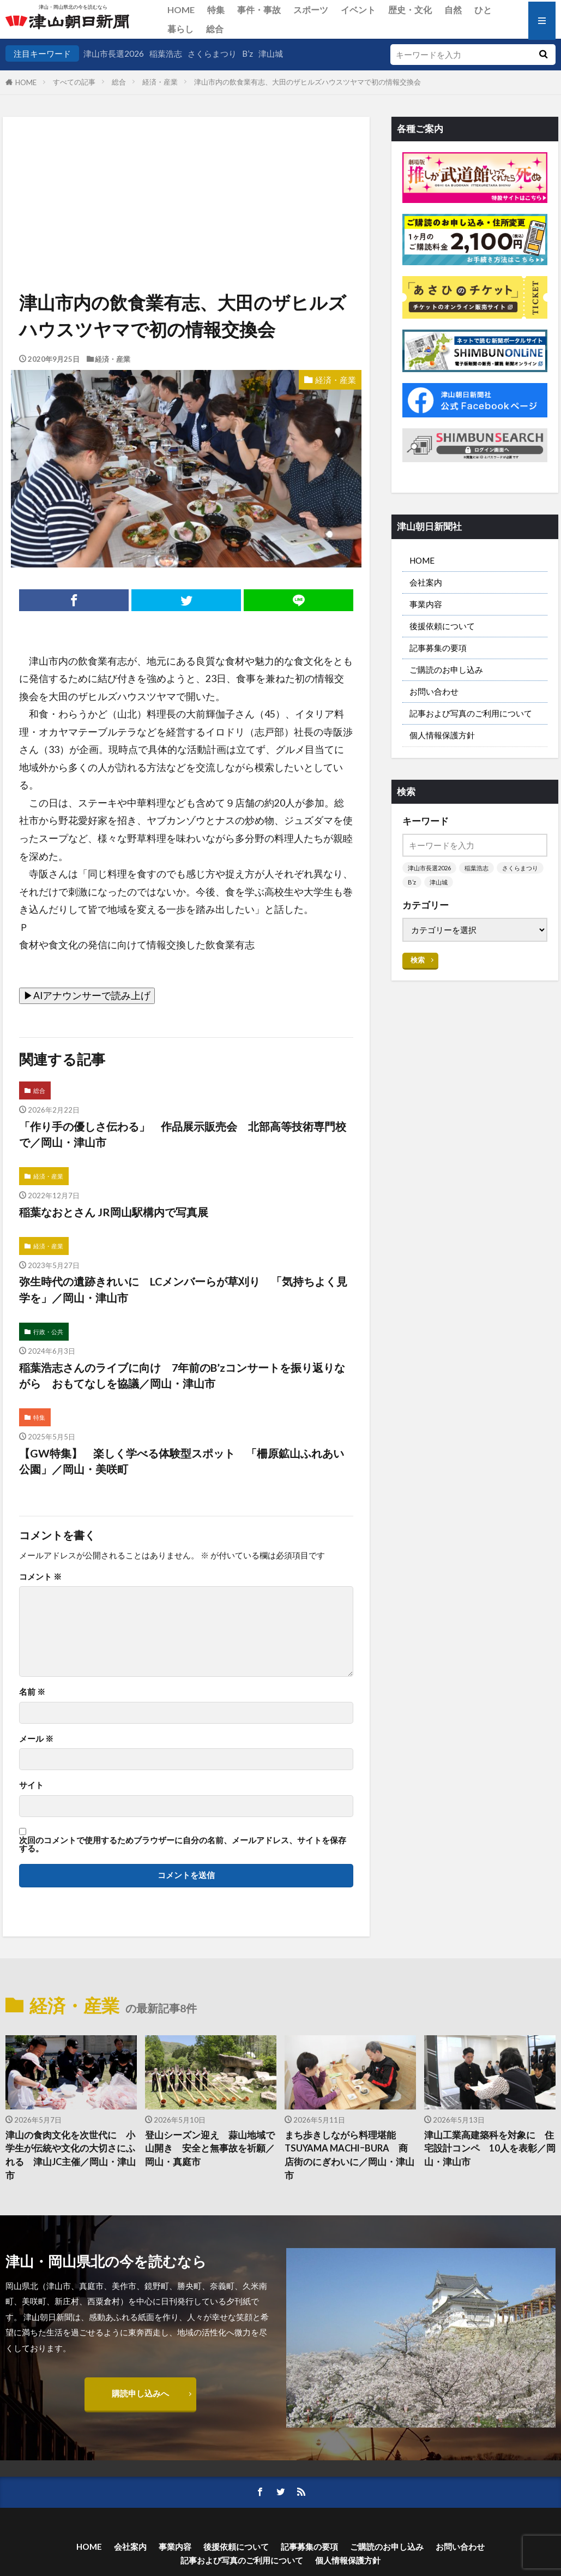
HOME (181, 9)
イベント (358, 9)
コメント (40, 1577)
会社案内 (425, 582)
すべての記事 (74, 81)
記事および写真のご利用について (470, 713)
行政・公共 (48, 1331)
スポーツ (310, 9)
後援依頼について (442, 626)
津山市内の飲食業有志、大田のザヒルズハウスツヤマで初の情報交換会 (307, 81)
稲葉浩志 (165, 53)
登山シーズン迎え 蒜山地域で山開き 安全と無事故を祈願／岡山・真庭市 (210, 2149)
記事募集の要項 (438, 648)
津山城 (270, 53)
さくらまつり (212, 53)
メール (36, 1739)
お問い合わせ (434, 691)
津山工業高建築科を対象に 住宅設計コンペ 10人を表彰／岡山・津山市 (490, 2149)
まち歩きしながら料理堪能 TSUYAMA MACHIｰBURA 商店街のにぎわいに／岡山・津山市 (349, 2155)
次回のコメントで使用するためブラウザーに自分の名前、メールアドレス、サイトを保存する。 (182, 1844)
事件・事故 (259, 9)
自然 (453, 9)
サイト (31, 1785)
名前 (32, 1692)
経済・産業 (160, 81)
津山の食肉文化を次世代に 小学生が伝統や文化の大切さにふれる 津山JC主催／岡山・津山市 (70, 2155)
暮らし (180, 28)
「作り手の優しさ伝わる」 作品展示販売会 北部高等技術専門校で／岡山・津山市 (182, 1134)
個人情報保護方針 (442, 735)
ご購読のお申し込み (446, 669)
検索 (418, 959)
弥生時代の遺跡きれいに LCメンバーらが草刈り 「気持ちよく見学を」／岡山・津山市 (183, 1289)
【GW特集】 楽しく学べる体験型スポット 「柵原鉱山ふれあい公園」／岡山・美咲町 (181, 1461)
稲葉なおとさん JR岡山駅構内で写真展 (113, 1211)
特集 (216, 9)
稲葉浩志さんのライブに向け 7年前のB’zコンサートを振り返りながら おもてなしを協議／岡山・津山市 (182, 1375)
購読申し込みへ (140, 2393)
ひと (483, 9)
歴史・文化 (410, 9)
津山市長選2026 (113, 53)
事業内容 (425, 604)
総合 (215, 28)
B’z (247, 53)
